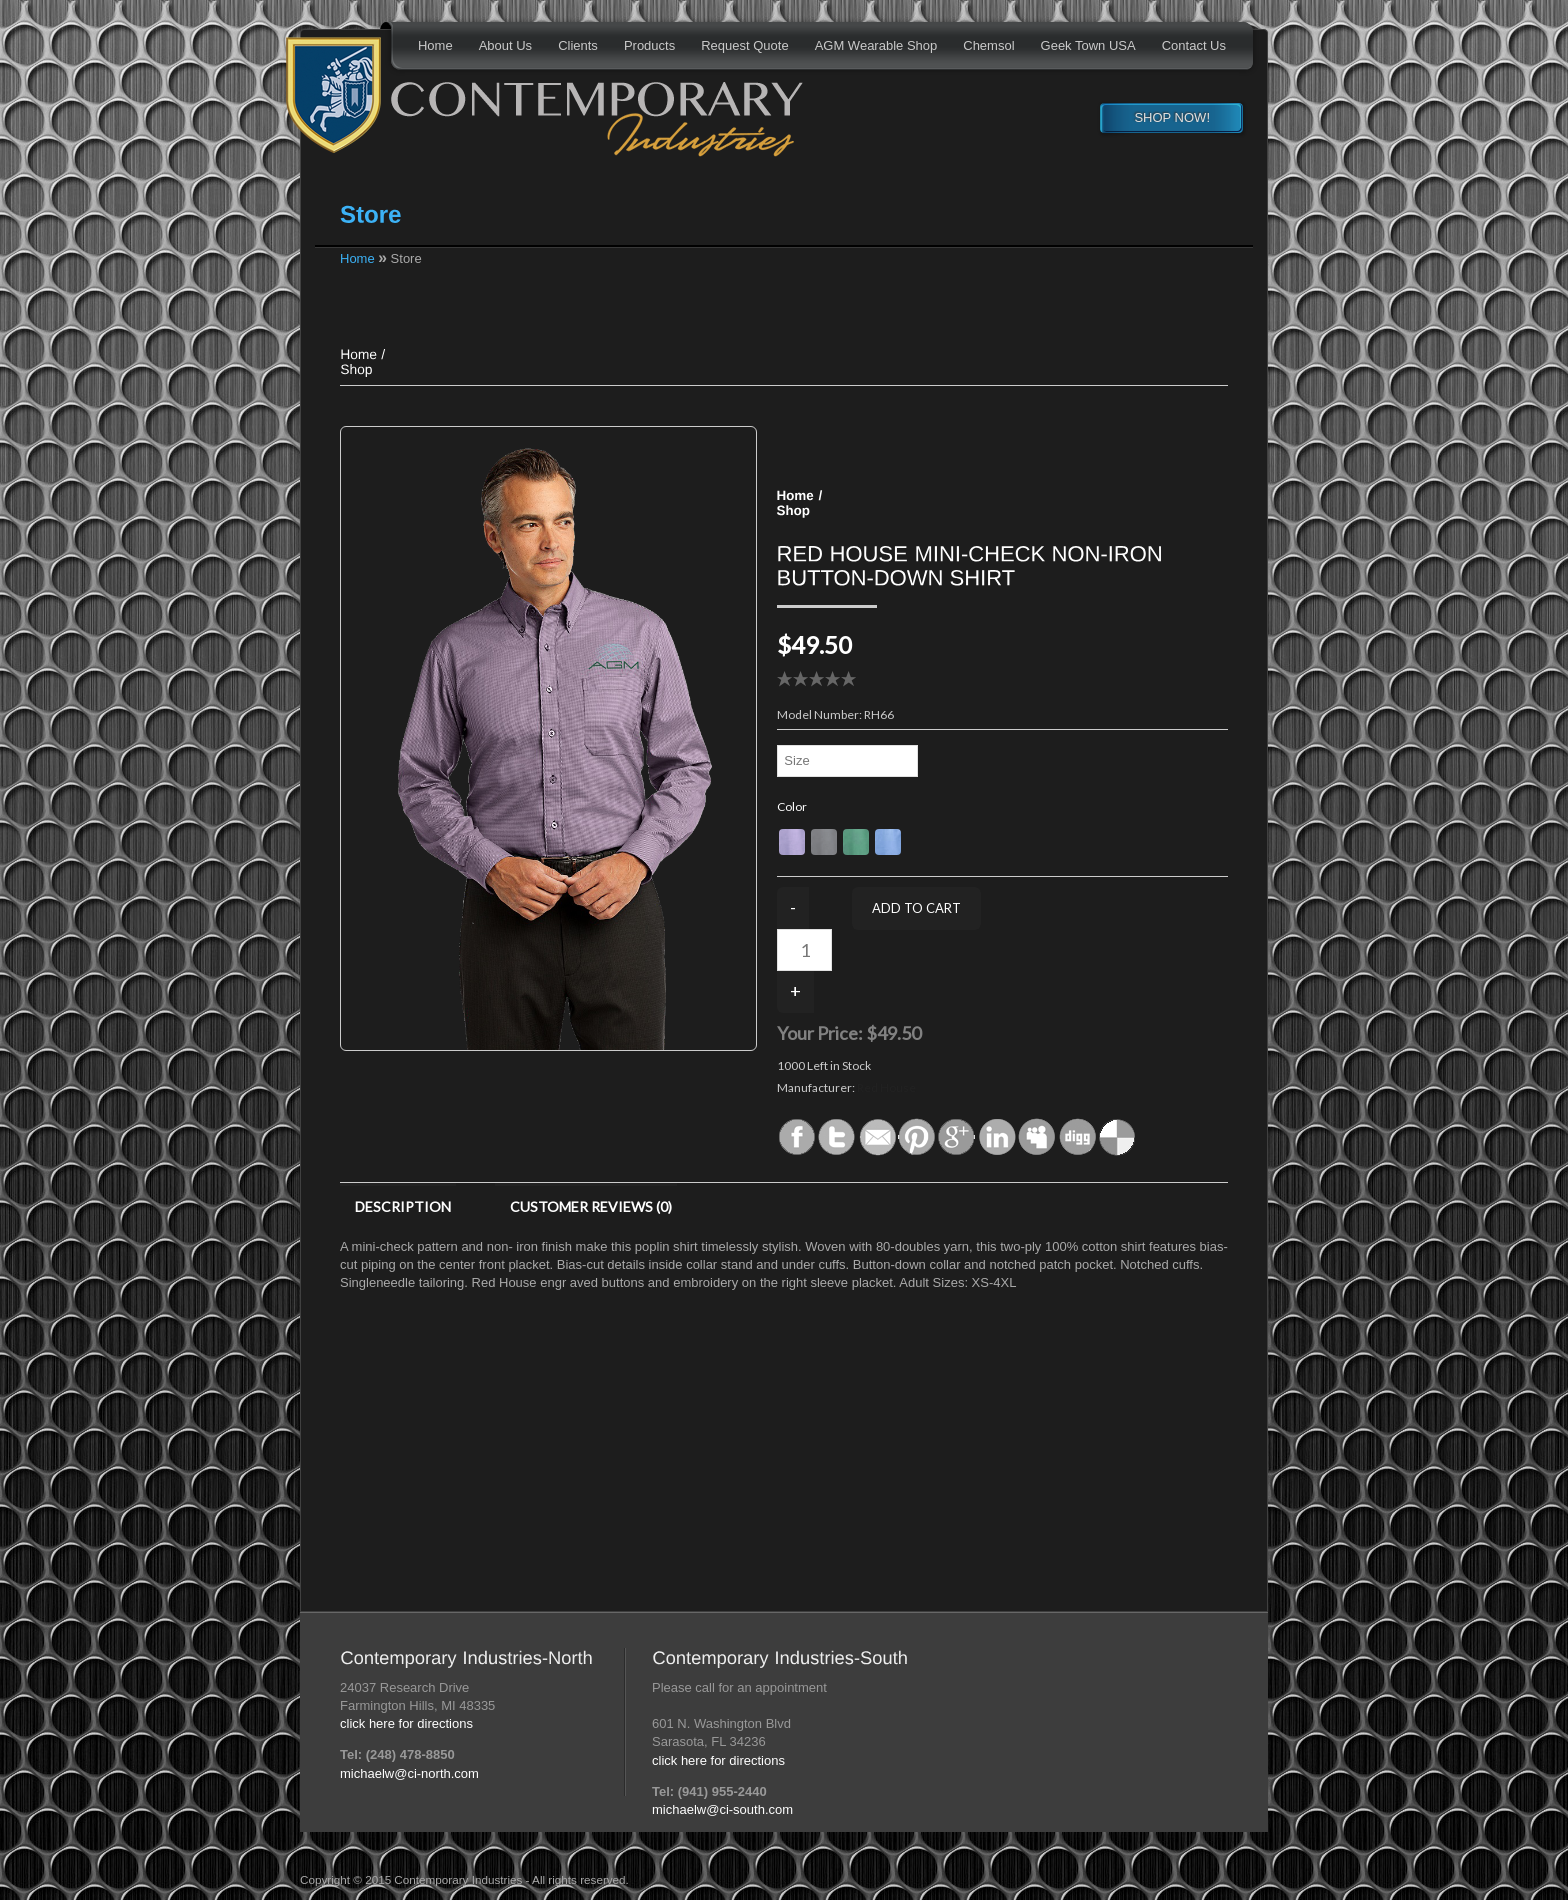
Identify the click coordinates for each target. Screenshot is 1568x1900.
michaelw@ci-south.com (722, 1809)
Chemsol (988, 45)
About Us (505, 45)
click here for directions (406, 1723)
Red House (886, 1087)
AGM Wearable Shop (876, 45)
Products (649, 45)
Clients (578, 45)
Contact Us (1194, 45)
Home (435, 45)
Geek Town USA (1088, 45)
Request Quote (744, 45)
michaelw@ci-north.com (409, 1773)
